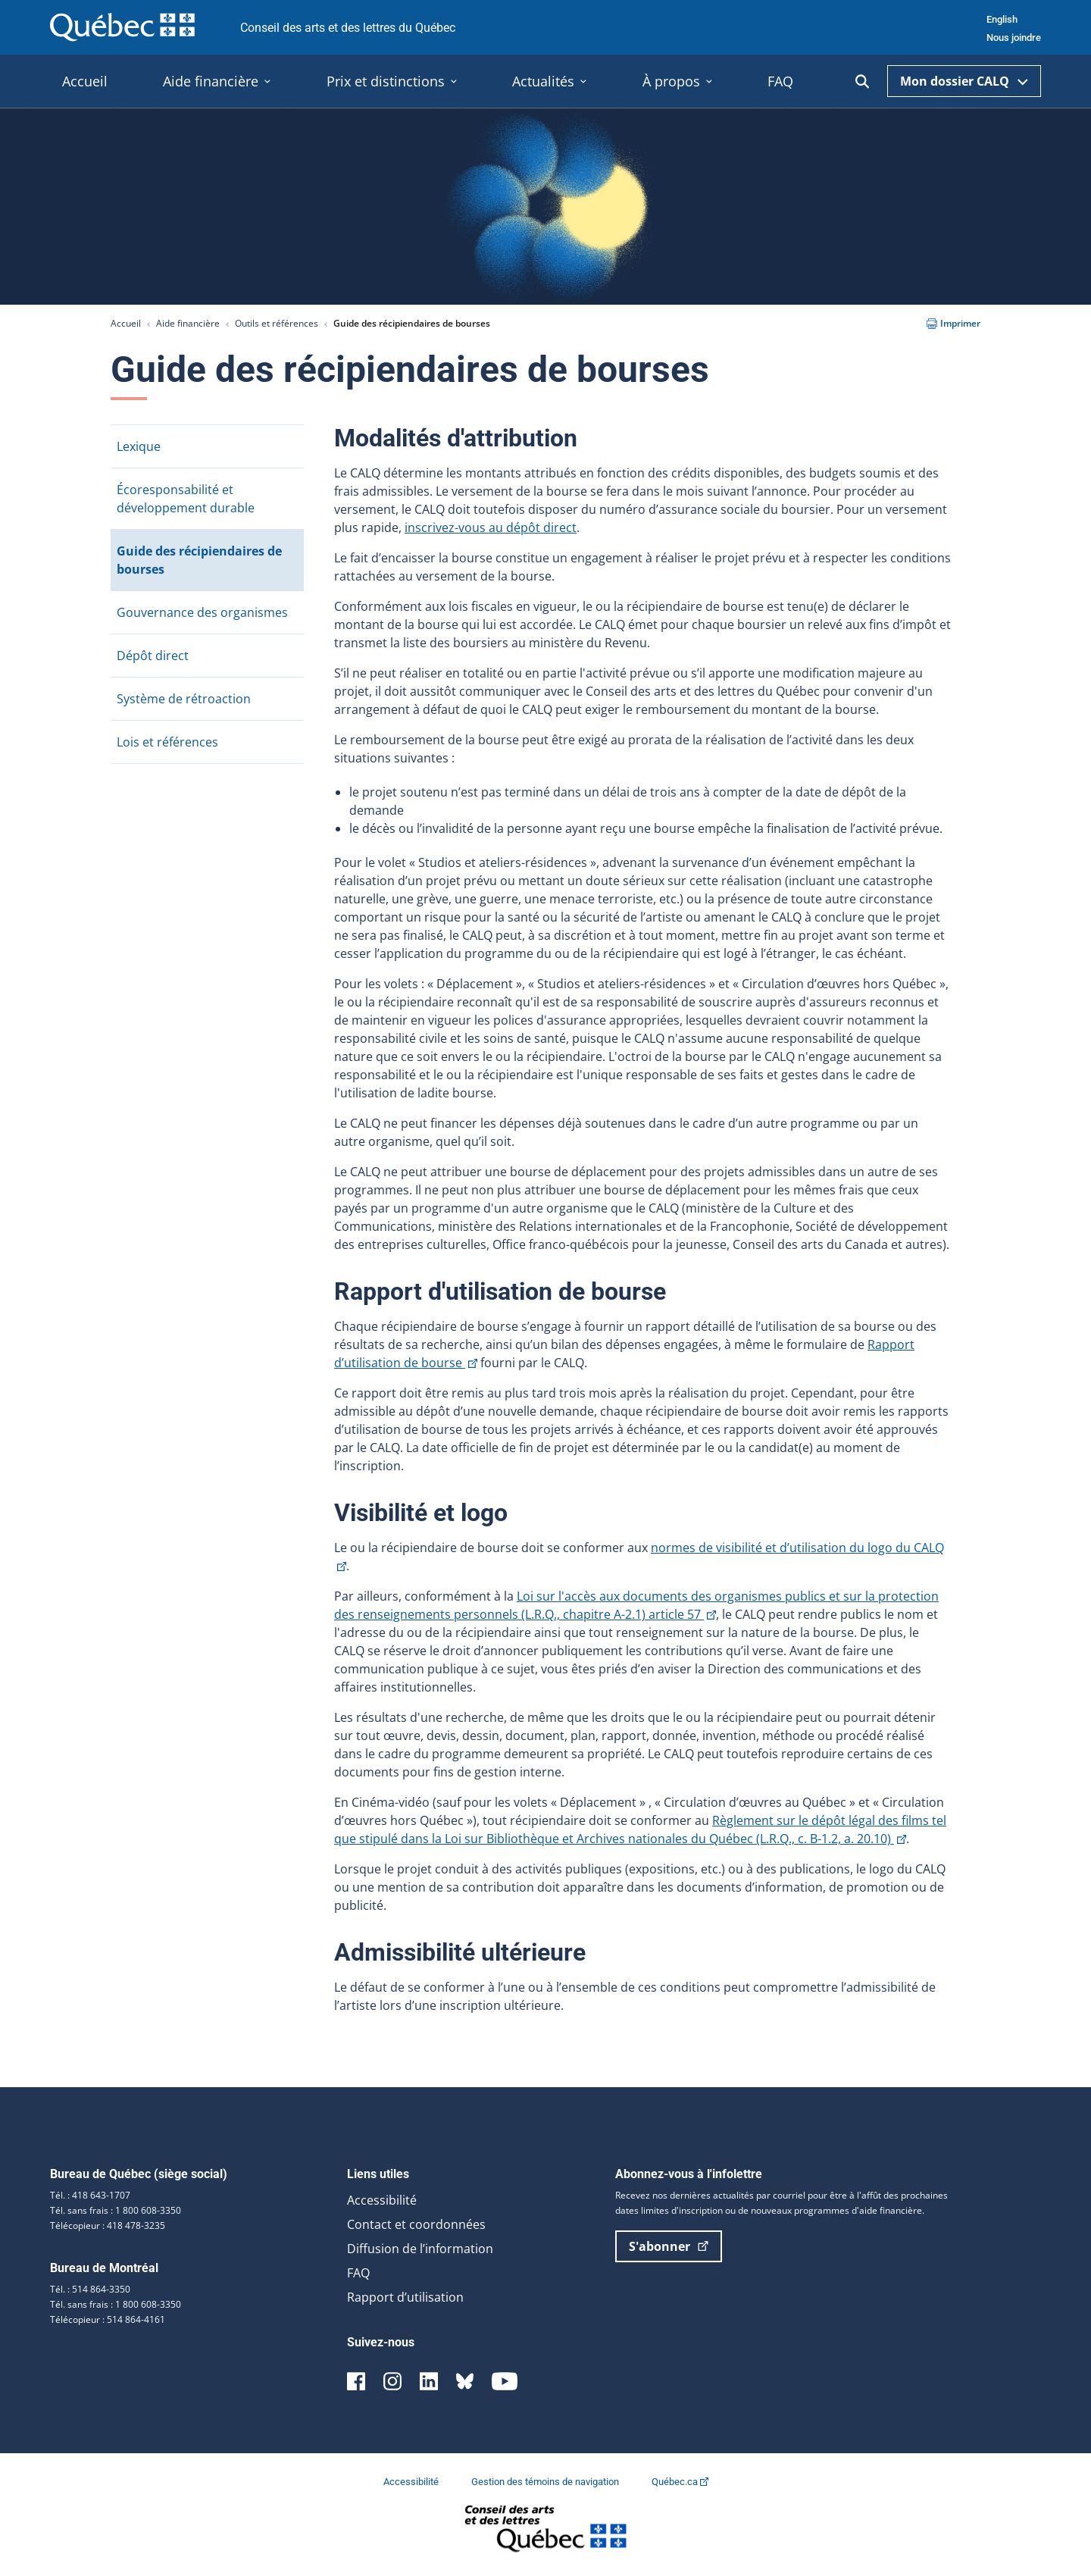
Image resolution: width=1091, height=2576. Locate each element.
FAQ (358, 2273)
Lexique (139, 446)
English (1002, 19)
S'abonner (668, 2246)
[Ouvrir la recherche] (862, 81)
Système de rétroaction (184, 698)
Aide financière (188, 323)
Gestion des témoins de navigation (546, 2481)
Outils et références (276, 323)
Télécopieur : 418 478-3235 (107, 2225)
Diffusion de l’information (420, 2248)
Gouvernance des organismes (202, 612)
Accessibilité (382, 2200)
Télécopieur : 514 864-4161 (107, 2319)
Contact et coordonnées (416, 2224)
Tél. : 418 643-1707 (90, 2195)
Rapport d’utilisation (405, 2297)
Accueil (126, 323)
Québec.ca (680, 2481)
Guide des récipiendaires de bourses (199, 560)
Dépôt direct (153, 655)
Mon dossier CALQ (964, 81)
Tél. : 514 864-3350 (90, 2289)
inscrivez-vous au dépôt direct (491, 527)
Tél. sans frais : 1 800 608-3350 (115, 2210)
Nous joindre (1013, 37)
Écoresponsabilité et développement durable (186, 498)
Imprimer (953, 323)
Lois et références (167, 742)
